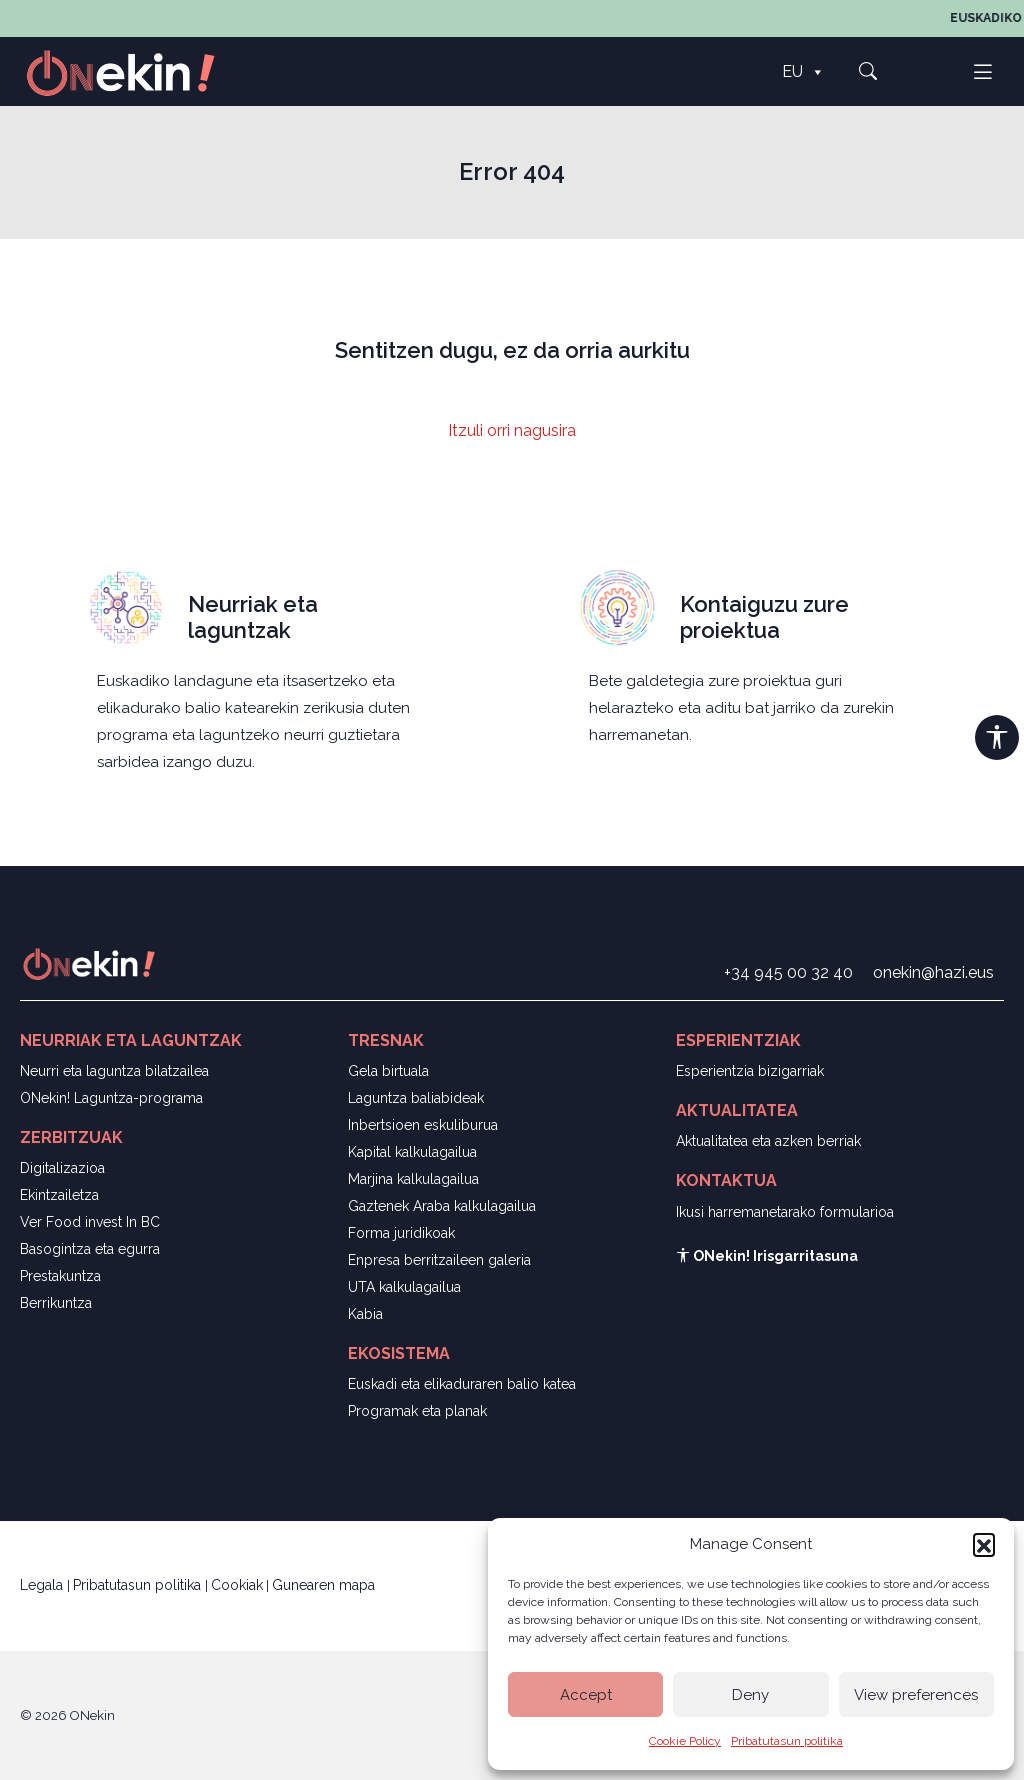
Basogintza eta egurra (90, 1249)
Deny (750, 1695)
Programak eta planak (417, 1411)
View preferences (916, 1695)
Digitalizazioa (62, 1168)
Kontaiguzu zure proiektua (764, 617)
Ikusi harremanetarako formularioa (785, 1212)
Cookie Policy (685, 1741)
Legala (43, 1585)
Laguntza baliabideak (416, 1098)
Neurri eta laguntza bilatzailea (114, 1071)
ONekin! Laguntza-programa (111, 1098)
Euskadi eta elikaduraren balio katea (462, 1384)
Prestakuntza (60, 1276)
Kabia (365, 1314)
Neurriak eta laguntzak (253, 617)
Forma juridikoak (401, 1233)
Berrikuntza (56, 1303)
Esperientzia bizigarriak (750, 1071)
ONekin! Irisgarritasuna (767, 1256)
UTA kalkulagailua (404, 1287)
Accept (586, 1695)
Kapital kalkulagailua (412, 1152)
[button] (984, 1544)
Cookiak (237, 1585)
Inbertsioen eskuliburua (423, 1125)
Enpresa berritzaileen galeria (439, 1260)
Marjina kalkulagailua (413, 1179)
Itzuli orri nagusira (512, 430)
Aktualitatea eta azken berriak (768, 1141)
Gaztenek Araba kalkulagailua (442, 1206)
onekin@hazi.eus (933, 972)
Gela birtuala (388, 1071)
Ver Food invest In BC (90, 1222)
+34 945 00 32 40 (788, 972)
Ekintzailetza (59, 1195)
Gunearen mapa (323, 1585)
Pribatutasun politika (787, 1741)
